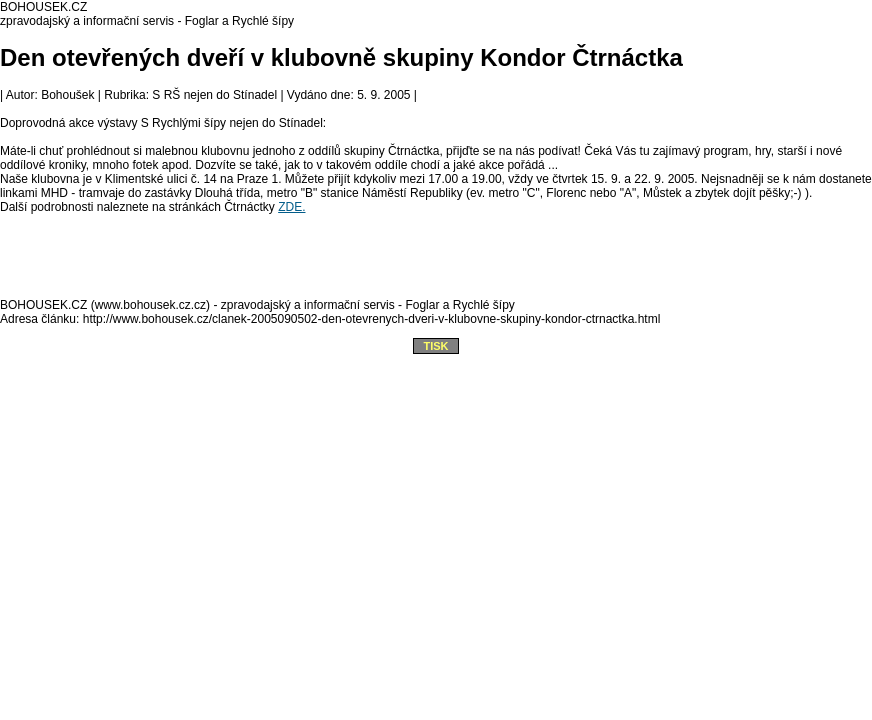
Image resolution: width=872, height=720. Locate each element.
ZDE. (291, 207)
